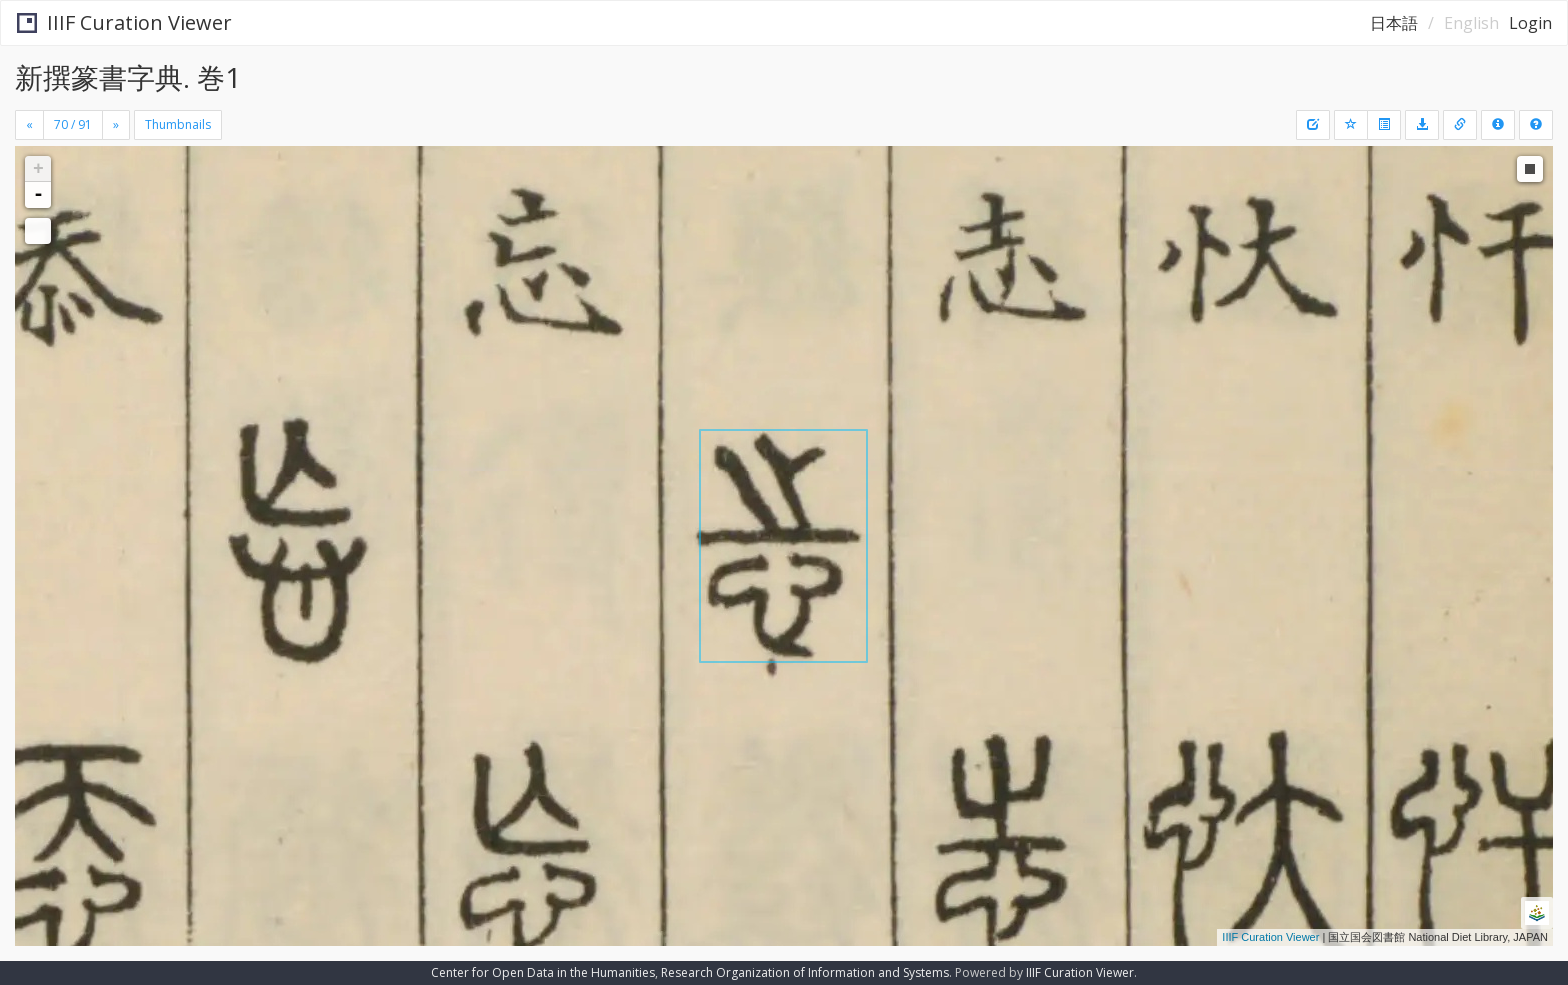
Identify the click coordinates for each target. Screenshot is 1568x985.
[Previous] (29, 125)
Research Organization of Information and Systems (805, 972)
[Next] (116, 125)
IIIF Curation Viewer (124, 22)
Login (1530, 23)
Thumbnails (178, 124)
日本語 (1394, 23)
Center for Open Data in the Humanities (543, 972)
